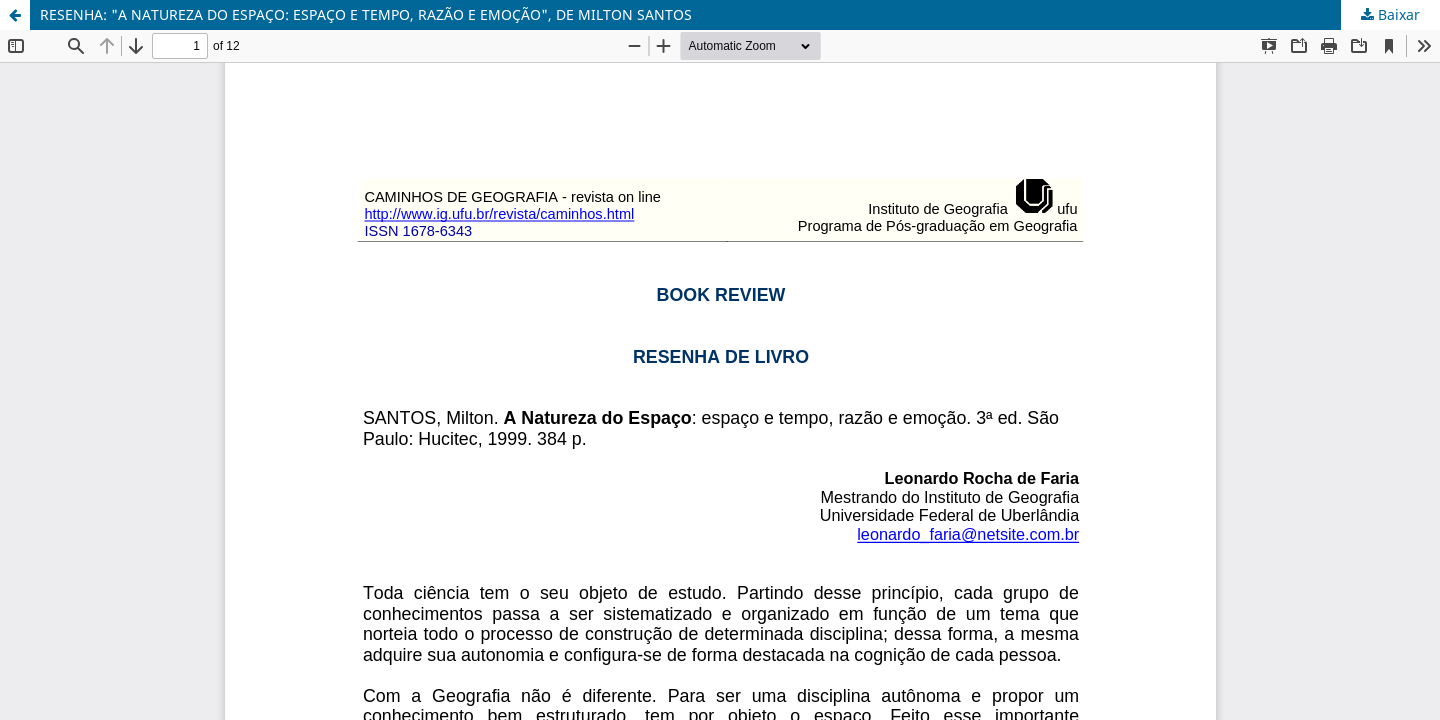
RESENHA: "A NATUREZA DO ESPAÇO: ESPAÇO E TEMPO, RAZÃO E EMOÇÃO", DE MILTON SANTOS (366, 14)
